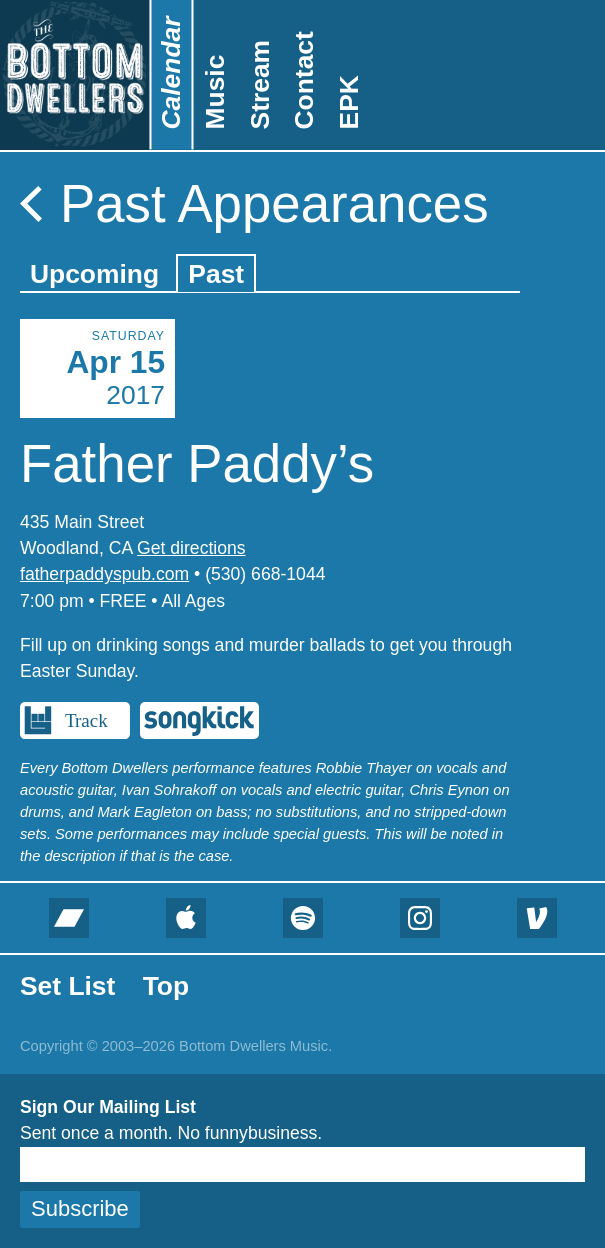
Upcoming (94, 274)
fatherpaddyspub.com (104, 574)
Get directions (191, 548)
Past (216, 274)
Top (166, 986)
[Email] (302, 1164)
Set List (67, 986)
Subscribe (80, 1208)
